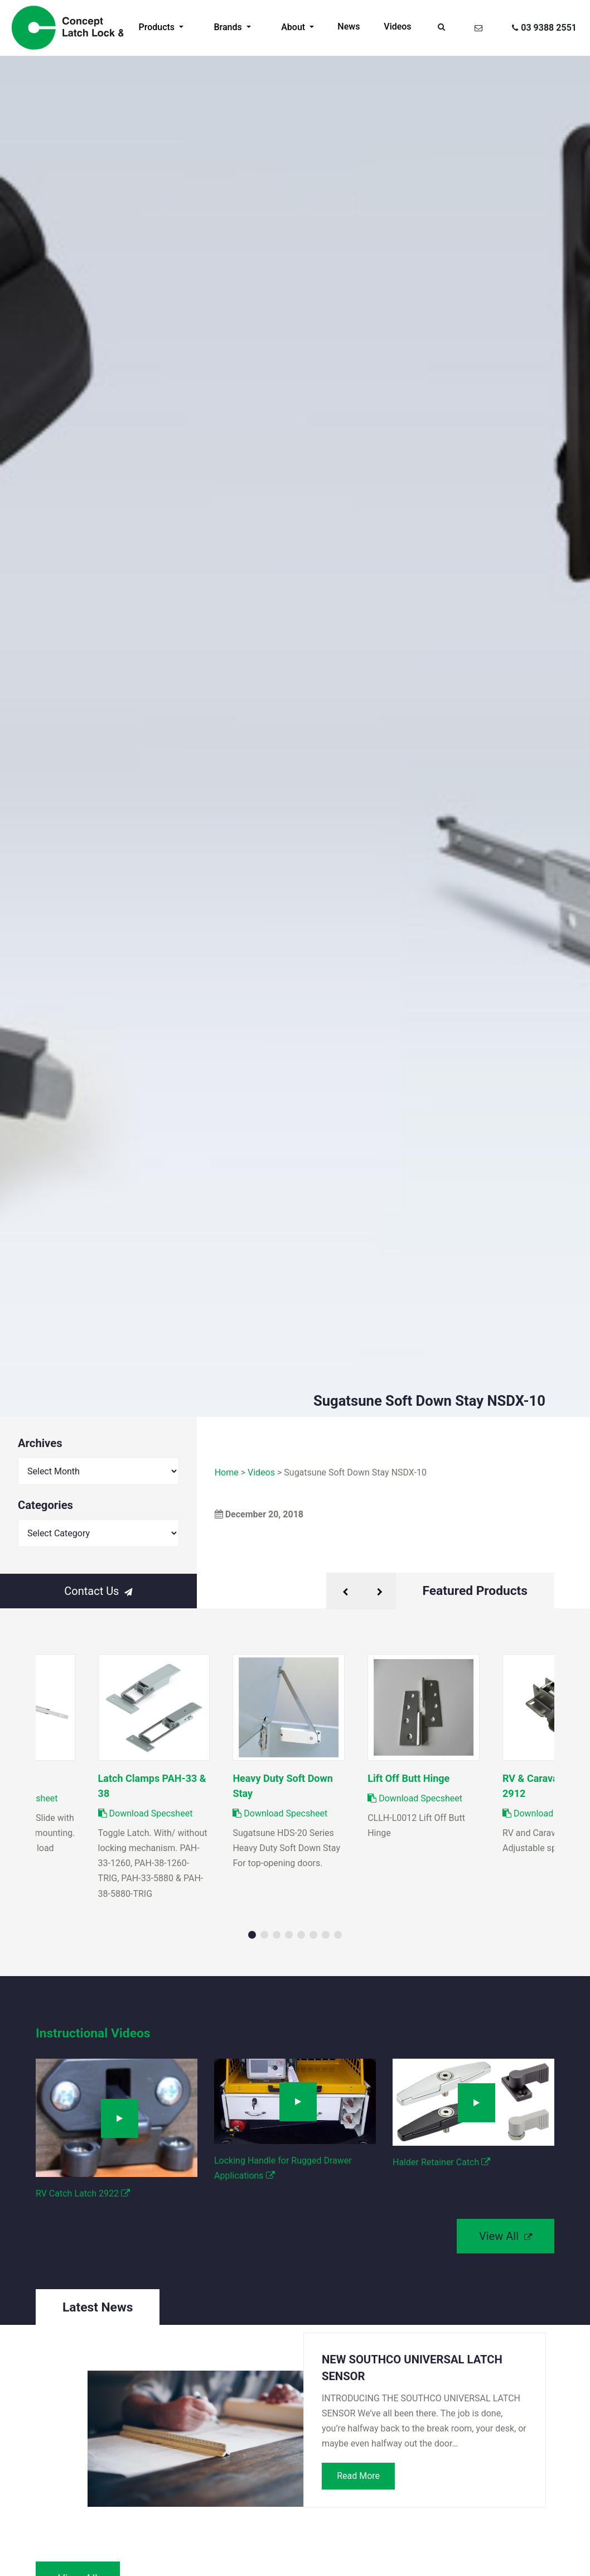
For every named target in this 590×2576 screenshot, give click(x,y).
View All (505, 2236)
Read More (358, 2476)
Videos (397, 26)
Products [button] (158, 27)
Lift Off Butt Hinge (408, 1778)
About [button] (294, 27)
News (348, 26)
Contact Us (98, 1591)
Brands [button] (229, 27)
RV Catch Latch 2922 (83, 2193)
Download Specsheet (280, 1813)
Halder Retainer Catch (441, 2162)
